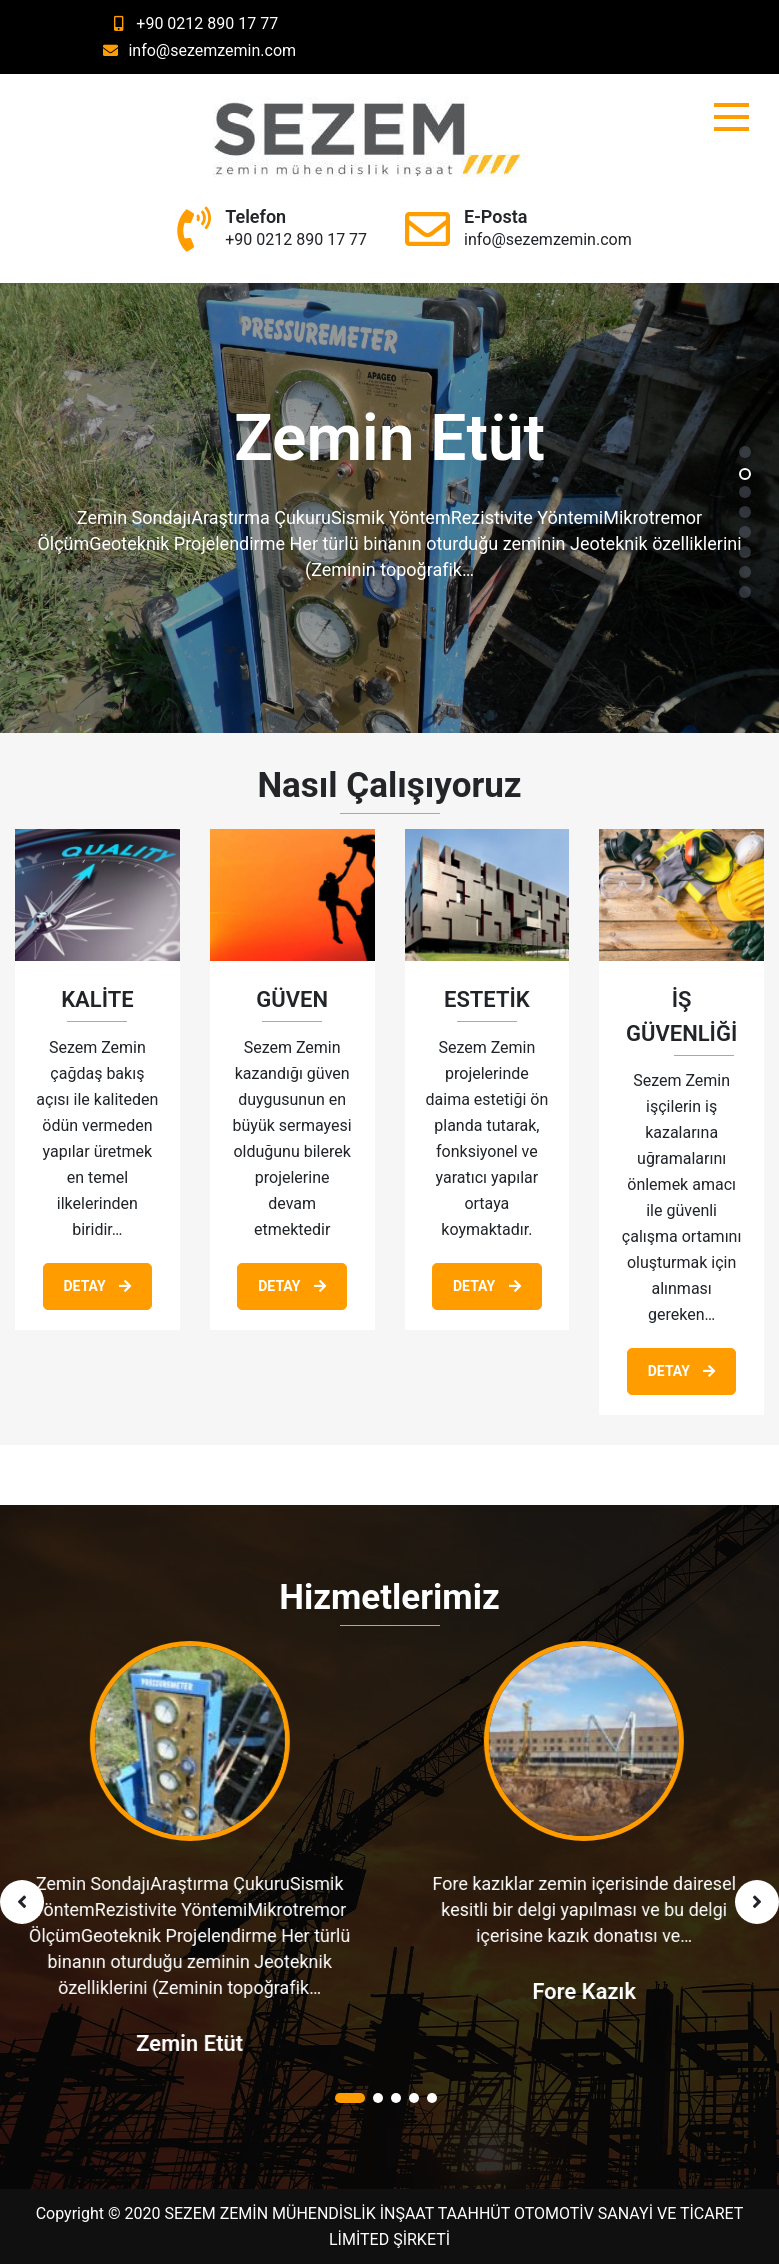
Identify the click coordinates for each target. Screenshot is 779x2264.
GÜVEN (292, 999)
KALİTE (97, 999)
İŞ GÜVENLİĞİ (681, 1016)
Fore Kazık (587, 1991)
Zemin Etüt (192, 2043)
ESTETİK (487, 999)
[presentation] (22, 1902)
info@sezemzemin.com (197, 50)
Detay (98, 1286)
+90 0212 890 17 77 (192, 23)
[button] (745, 453)
